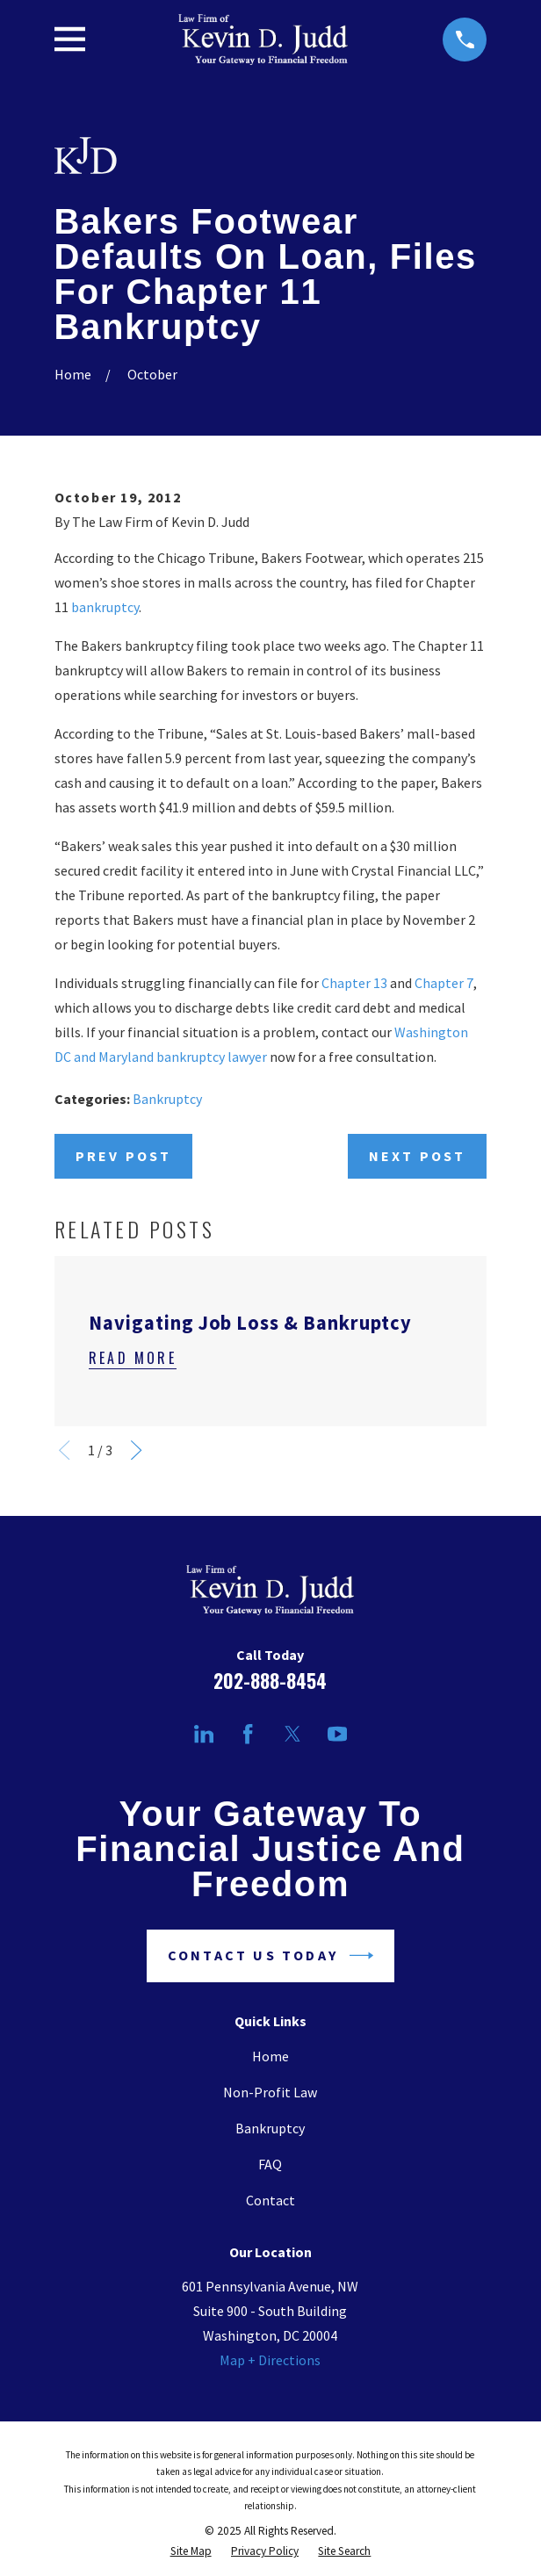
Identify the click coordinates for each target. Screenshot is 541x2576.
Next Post (417, 1156)
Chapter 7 (444, 983)
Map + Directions (270, 2360)
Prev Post (124, 1156)
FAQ (270, 2164)
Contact (270, 2200)
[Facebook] (247, 1733)
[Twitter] (292, 1733)
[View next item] (136, 1450)
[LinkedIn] (203, 1733)
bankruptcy (105, 607)
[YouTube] (337, 1733)
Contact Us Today (270, 1955)
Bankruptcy (167, 1099)
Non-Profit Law (270, 2092)
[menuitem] (191, 2551)
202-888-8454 (270, 1680)
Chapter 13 (354, 983)
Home (270, 2056)
